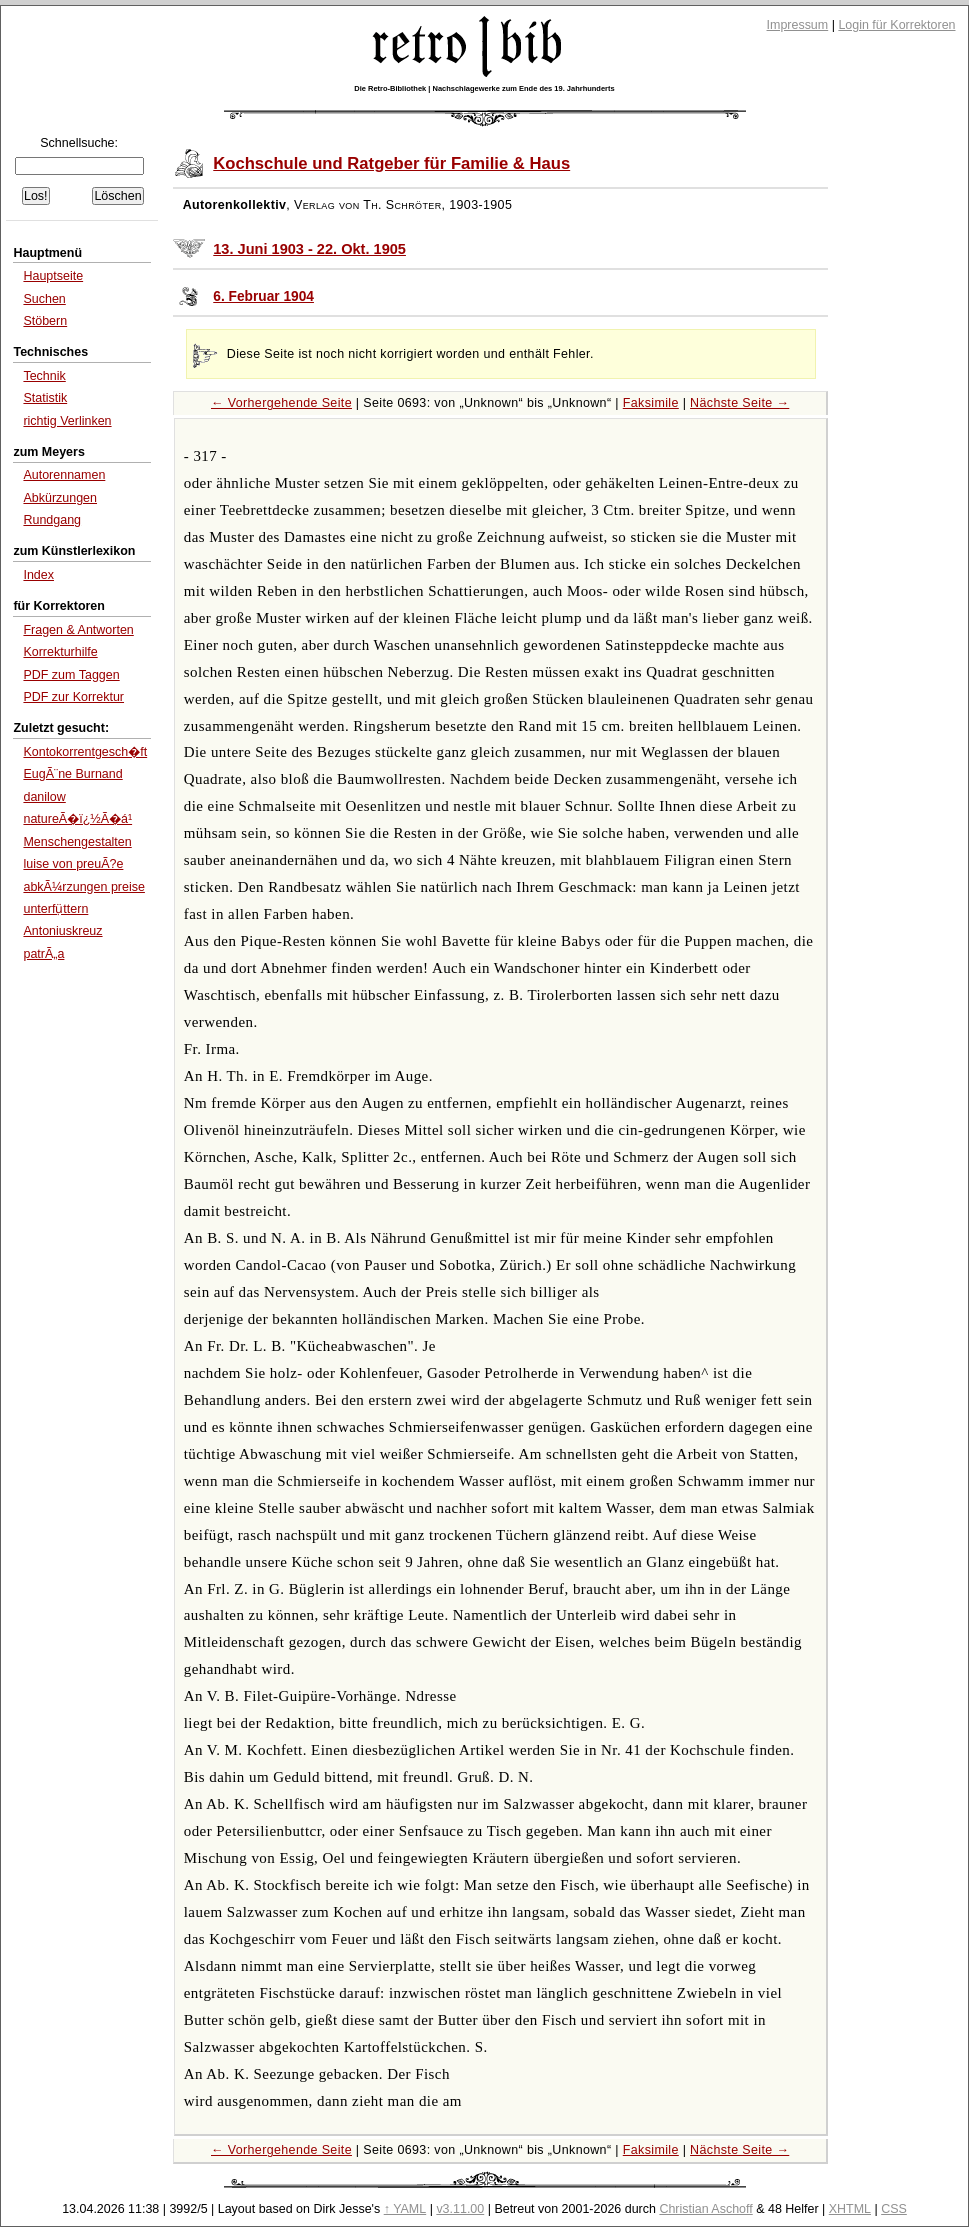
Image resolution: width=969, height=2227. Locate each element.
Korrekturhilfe (60, 652)
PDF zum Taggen (71, 675)
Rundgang (52, 520)
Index (38, 575)
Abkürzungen (60, 498)
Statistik (45, 398)
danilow (44, 797)
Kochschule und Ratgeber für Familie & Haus (391, 163)
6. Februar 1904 (263, 296)
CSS (894, 2209)
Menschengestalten (77, 842)
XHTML (850, 2209)
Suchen (44, 299)
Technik (44, 376)
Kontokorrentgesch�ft (85, 752)
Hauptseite (53, 276)
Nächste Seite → (739, 403)
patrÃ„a (43, 954)
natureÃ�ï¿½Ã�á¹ (77, 819)
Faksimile (651, 403)
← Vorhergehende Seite (281, 403)
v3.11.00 (460, 2209)
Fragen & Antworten (78, 630)
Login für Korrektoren (896, 25)
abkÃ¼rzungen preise (83, 887)
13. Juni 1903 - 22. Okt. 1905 (309, 249)
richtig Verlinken (67, 421)
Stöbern (45, 321)
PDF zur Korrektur (73, 697)
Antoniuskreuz (62, 931)
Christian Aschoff (705, 2209)
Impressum (798, 25)
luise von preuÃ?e (73, 864)
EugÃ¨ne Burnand (72, 774)
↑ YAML (405, 2209)
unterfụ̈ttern (55, 909)
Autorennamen (64, 475)
